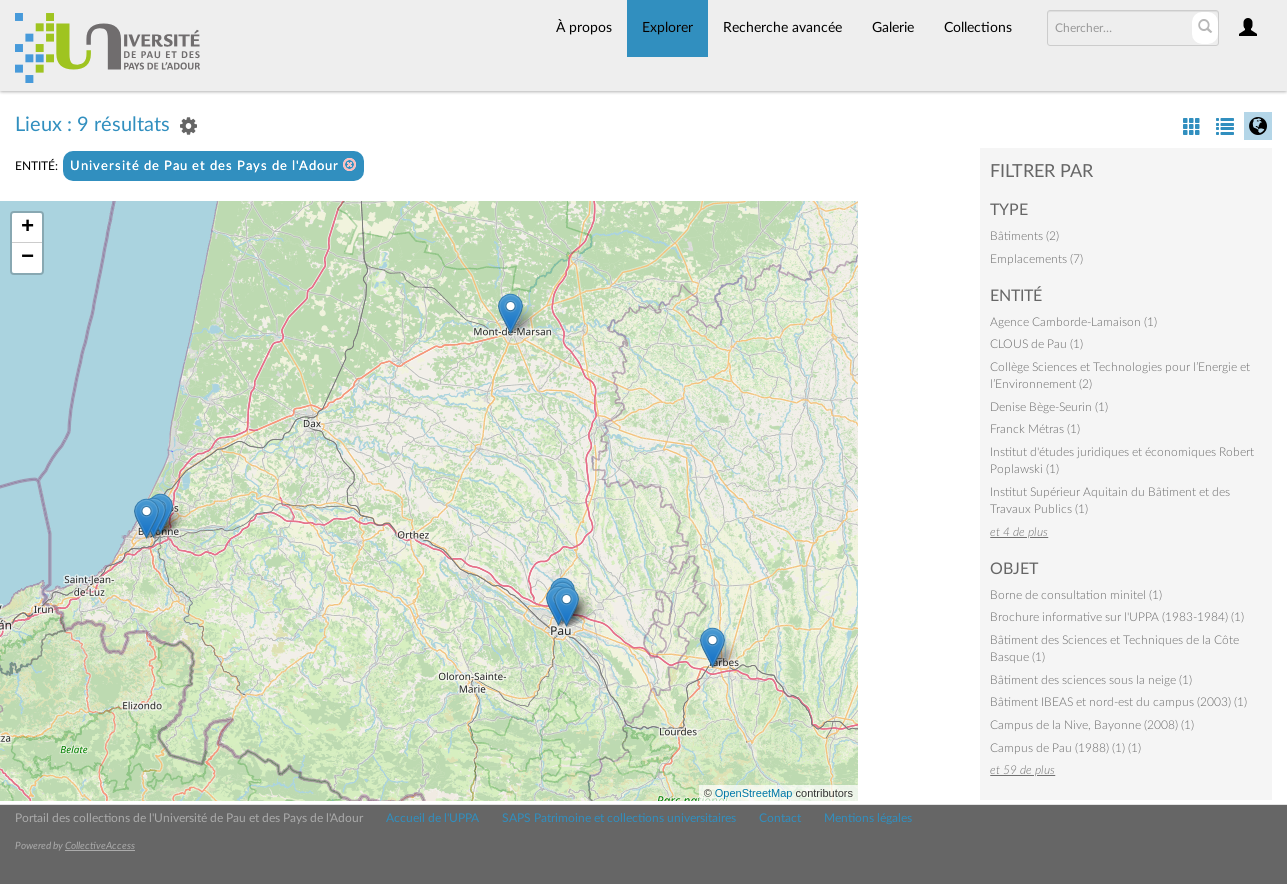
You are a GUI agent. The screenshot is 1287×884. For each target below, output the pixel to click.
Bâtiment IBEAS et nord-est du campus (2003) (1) (1118, 702)
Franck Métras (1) (1035, 429)
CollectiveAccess (100, 846)
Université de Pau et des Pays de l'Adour (213, 165)
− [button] (27, 258)
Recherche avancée (782, 28)
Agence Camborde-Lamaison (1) (1073, 322)
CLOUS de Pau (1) (1036, 344)
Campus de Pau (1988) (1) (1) (1065, 748)
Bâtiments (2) (1024, 236)
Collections (978, 28)
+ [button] (27, 228)
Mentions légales (868, 818)
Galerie (893, 28)
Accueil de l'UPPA (432, 818)
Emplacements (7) (1036, 259)
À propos (584, 28)
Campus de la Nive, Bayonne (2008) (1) (1092, 725)
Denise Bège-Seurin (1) (1049, 407)
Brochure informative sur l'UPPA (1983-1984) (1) (1117, 617)
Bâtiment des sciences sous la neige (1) (1091, 680)
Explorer (667, 28)
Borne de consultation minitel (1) (1076, 595)
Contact (780, 818)
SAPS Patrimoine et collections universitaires (619, 818)
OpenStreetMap (754, 793)
